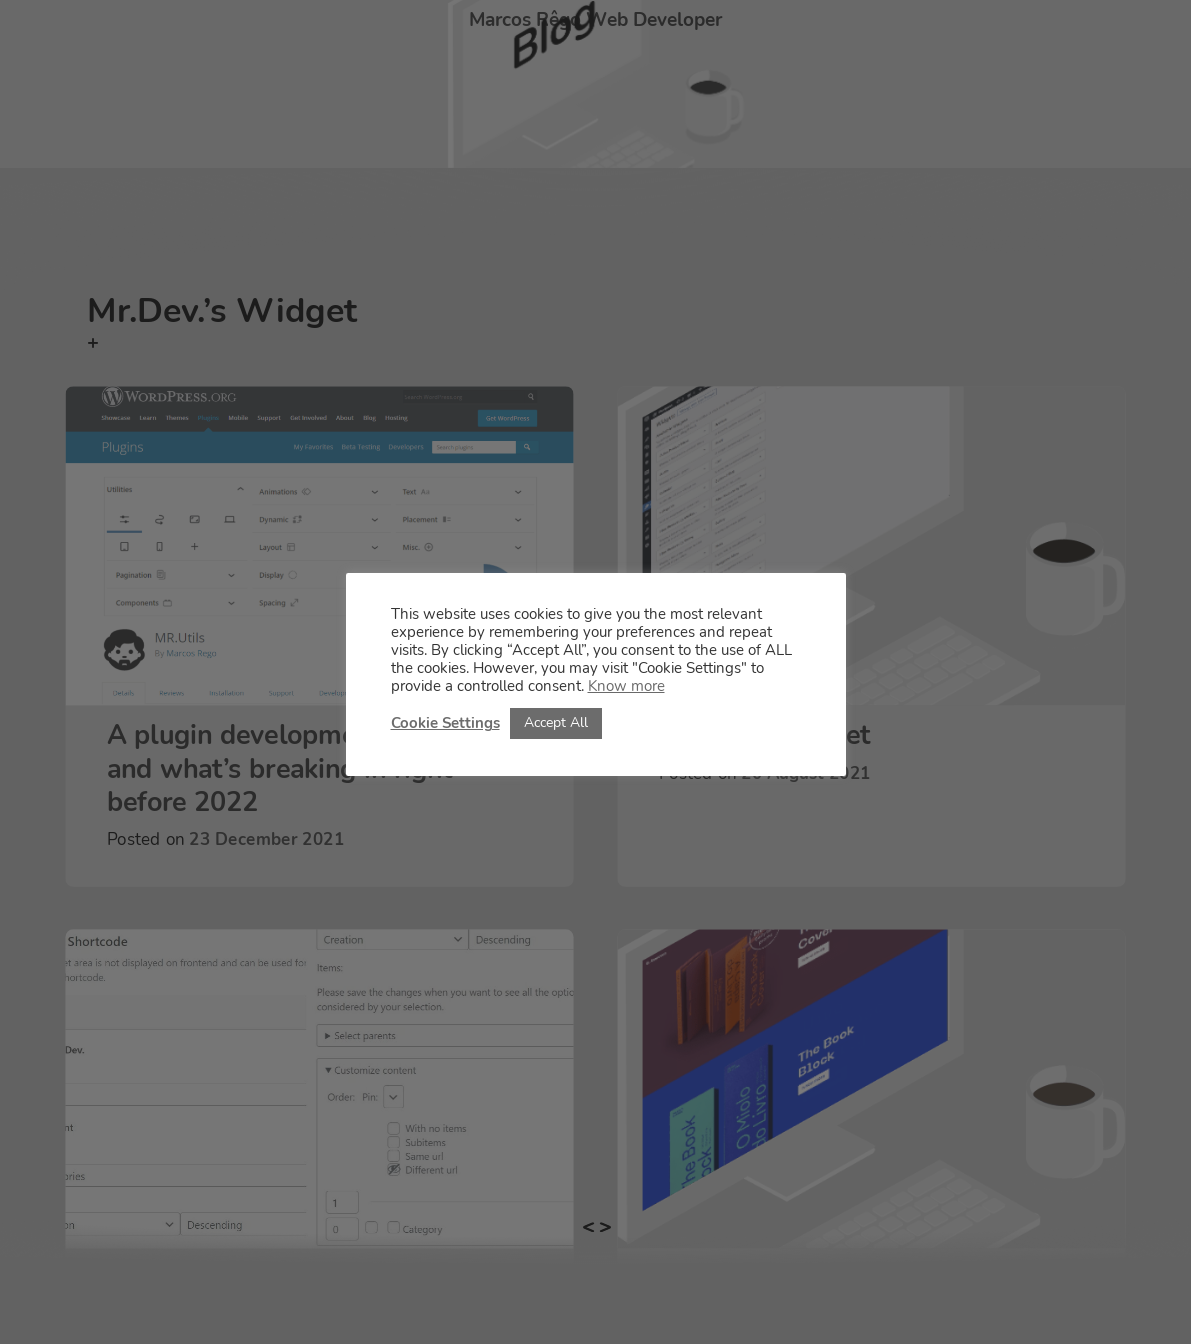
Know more (626, 686)
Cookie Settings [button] (445, 723)
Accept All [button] (556, 722)
